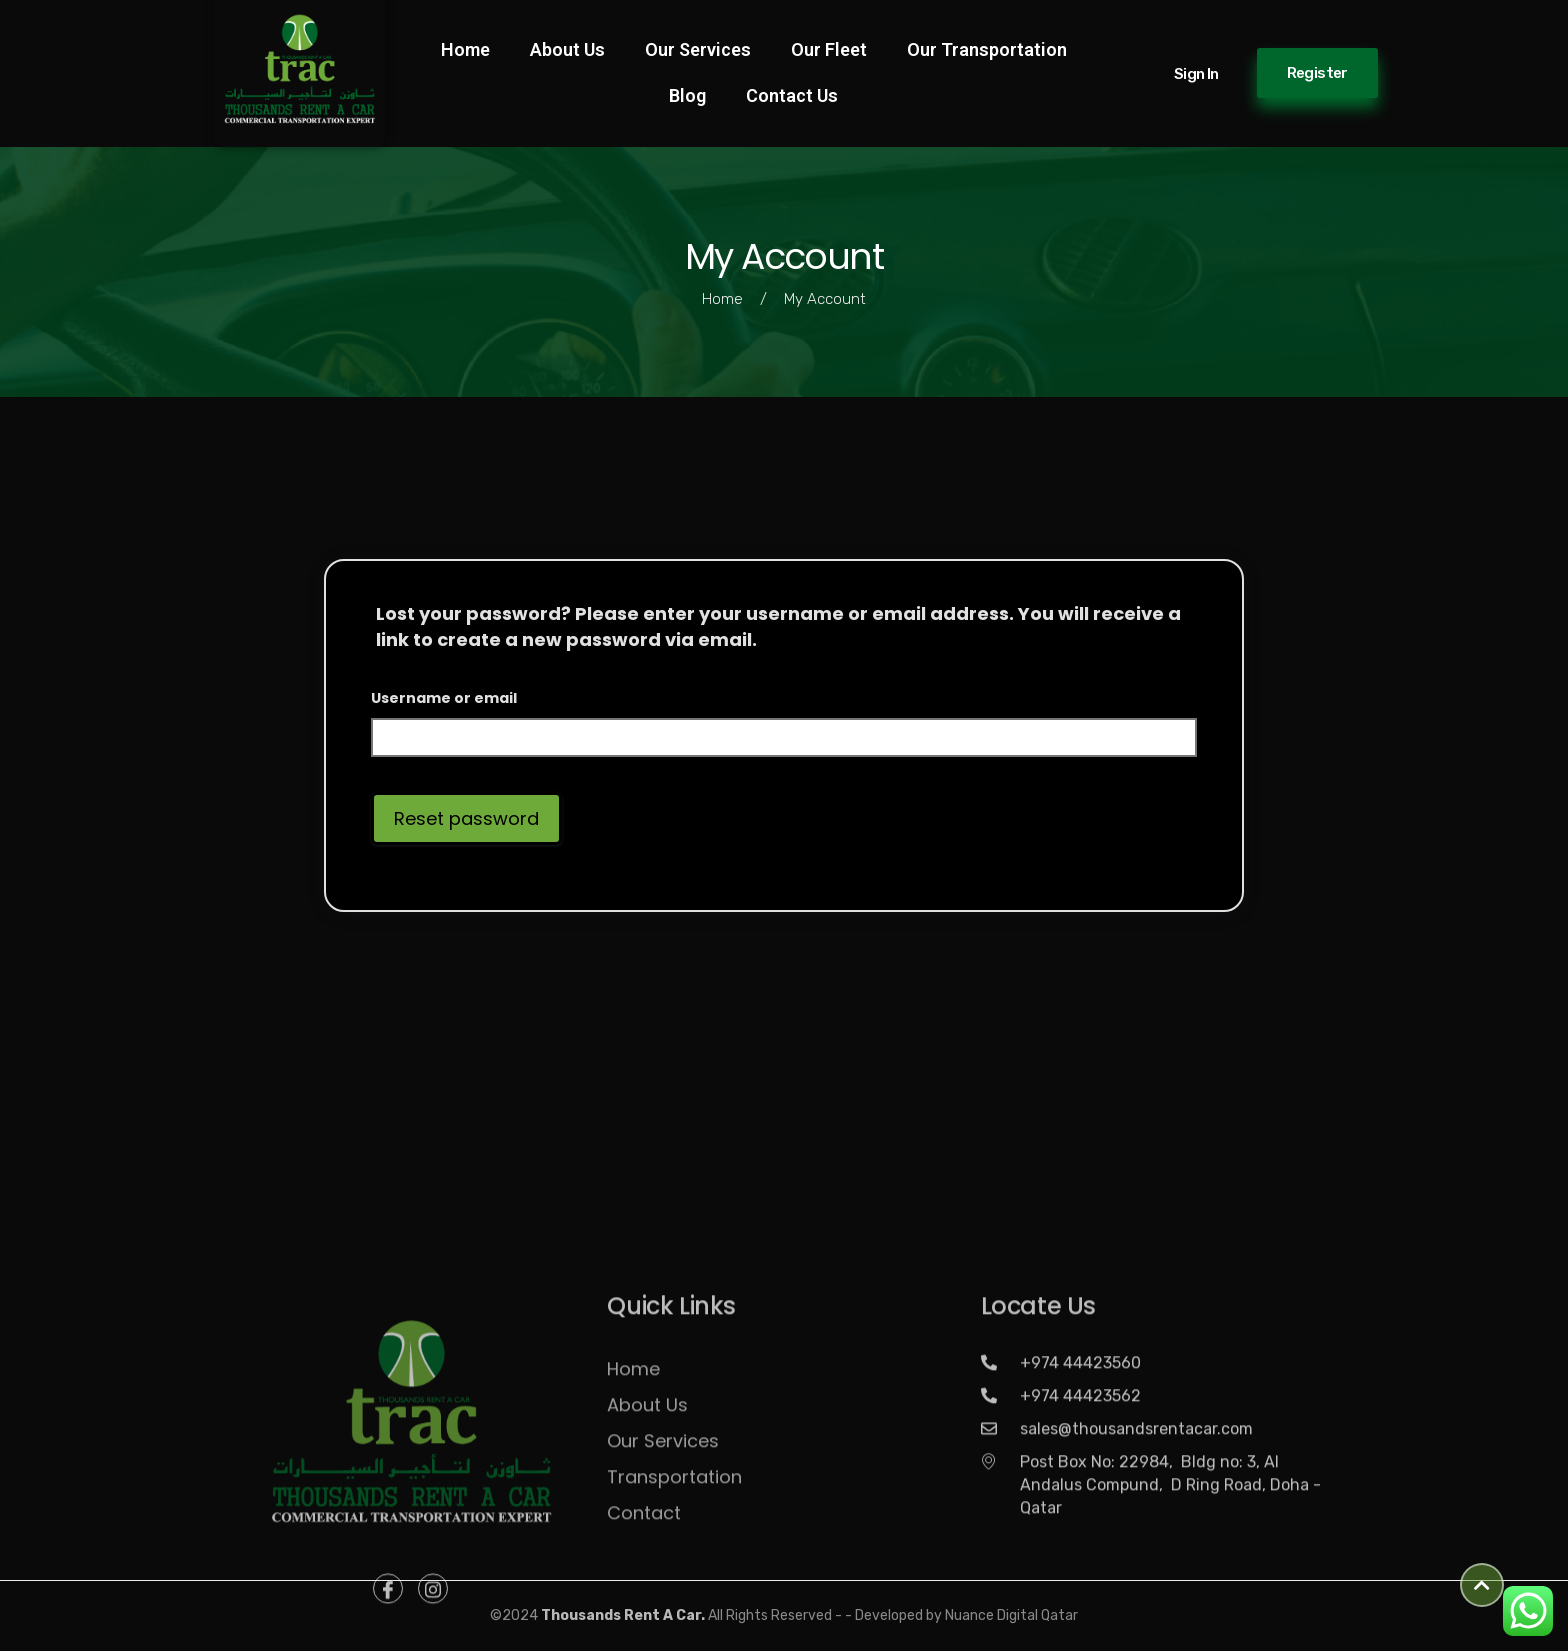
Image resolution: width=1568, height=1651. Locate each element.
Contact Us (792, 95)
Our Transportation (987, 49)
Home (465, 49)
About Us (567, 49)
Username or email (444, 698)
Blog (687, 95)
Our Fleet (829, 49)
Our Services (698, 49)
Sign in (1196, 74)
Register (1317, 73)
